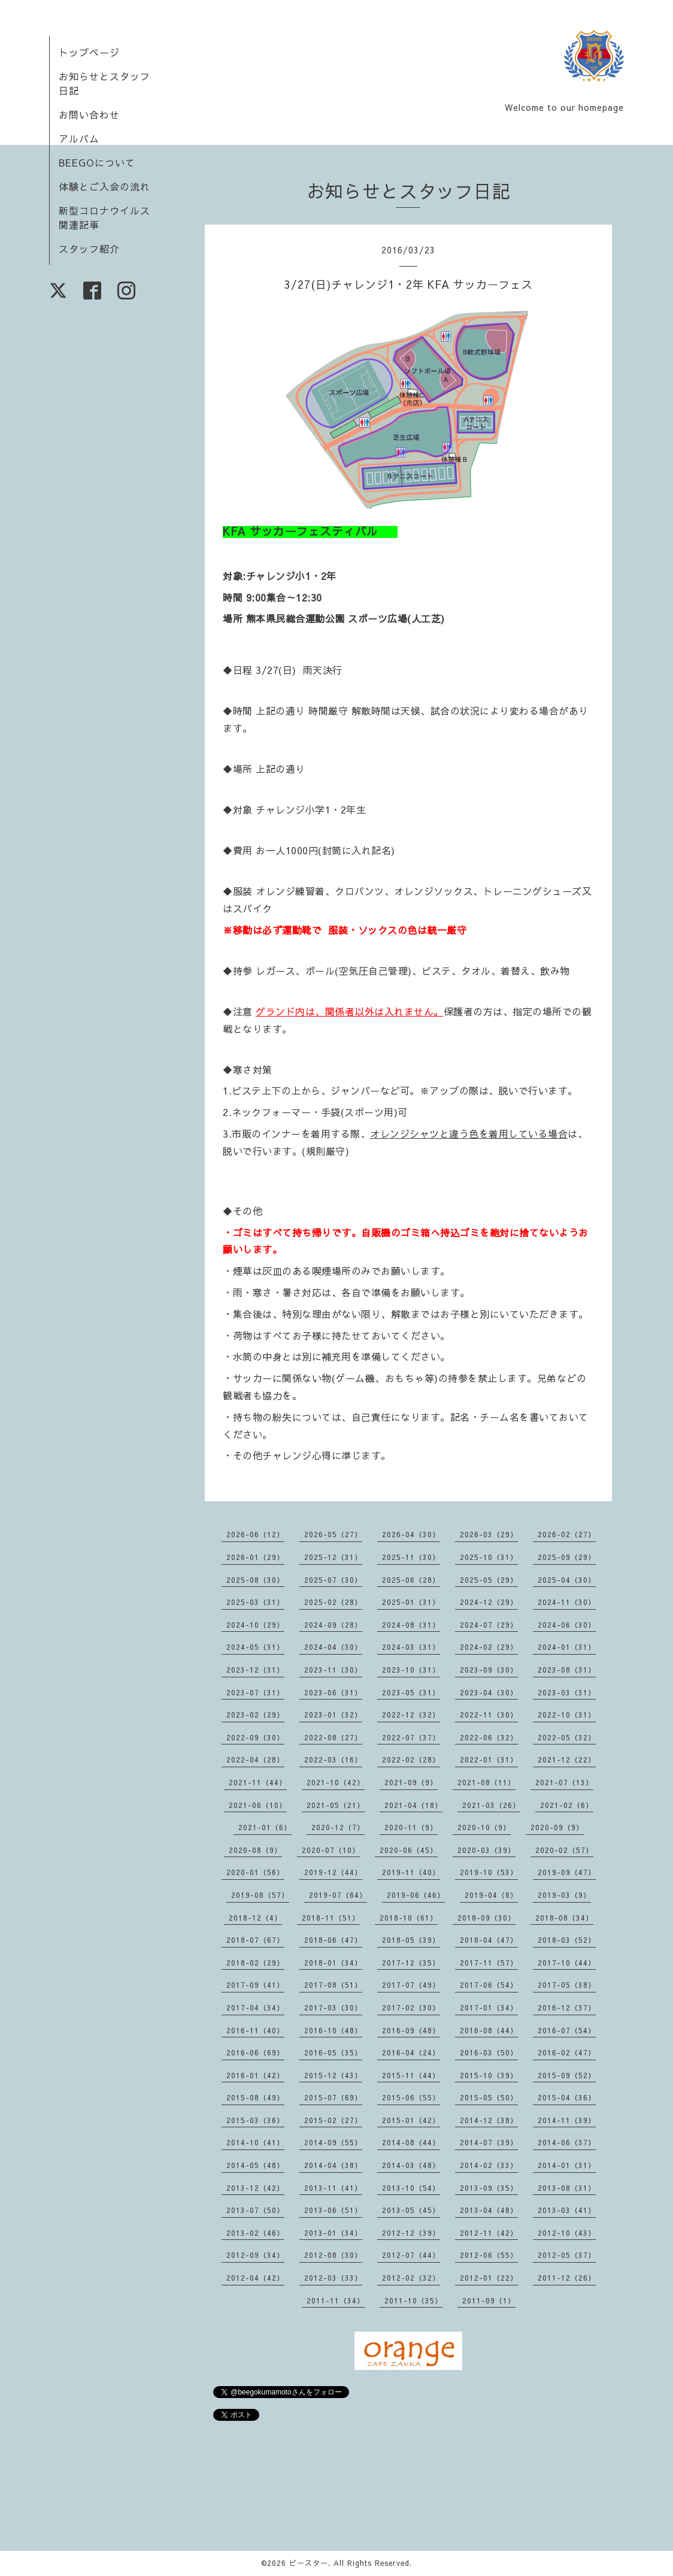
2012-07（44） (411, 2255)
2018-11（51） (331, 1917)
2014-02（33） (489, 2165)
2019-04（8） (491, 1895)
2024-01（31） (567, 1647)
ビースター (308, 2563)
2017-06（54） (489, 1985)
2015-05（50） (489, 2097)
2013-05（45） (411, 2210)
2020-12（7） (338, 1827)
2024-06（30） (567, 1624)
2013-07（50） (255, 2210)
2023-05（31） (411, 1692)
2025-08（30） (255, 1580)
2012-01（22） (489, 2277)
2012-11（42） (489, 2233)
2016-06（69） (255, 2052)
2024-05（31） (255, 1647)
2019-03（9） (564, 1895)
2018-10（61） (409, 1917)
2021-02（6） (566, 1805)
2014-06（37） (567, 2142)
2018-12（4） (255, 1917)
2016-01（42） (255, 2075)
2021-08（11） (486, 1782)
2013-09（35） (489, 2188)
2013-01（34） (333, 2233)
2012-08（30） (333, 2255)
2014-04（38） (333, 2165)
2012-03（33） (333, 2277)
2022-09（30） (255, 1737)
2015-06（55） (411, 2097)
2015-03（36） (255, 2120)
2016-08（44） (489, 2030)
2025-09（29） (567, 1557)
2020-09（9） (557, 1827)
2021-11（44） (258, 1782)
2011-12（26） (567, 2277)
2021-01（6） (265, 1827)
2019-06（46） (416, 1895)
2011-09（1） (489, 2300)
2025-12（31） (333, 1557)
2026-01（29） (255, 1557)
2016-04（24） (411, 2052)
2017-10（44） (567, 1962)
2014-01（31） (567, 2165)
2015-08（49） (255, 2097)
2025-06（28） (411, 1580)
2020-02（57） (564, 1850)
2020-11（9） (411, 1827)
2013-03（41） (567, 2210)
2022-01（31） (489, 1759)
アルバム (79, 138)
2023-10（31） (411, 1669)
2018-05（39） (411, 1940)
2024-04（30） (333, 1647)
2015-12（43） (333, 2075)
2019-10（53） (489, 1872)
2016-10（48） (333, 2030)
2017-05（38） (567, 1985)
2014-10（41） (255, 2142)
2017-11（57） (489, 1962)
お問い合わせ (89, 114)
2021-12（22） (567, 1759)
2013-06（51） (333, 2210)
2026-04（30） (411, 1534)
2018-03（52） (567, 1940)
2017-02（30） (411, 2007)
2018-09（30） (486, 1917)
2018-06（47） (333, 1940)
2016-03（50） (489, 2052)
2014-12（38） (489, 2120)
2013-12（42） (255, 2188)
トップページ (89, 52)
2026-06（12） (255, 1534)
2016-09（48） (411, 2030)
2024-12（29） (489, 1602)
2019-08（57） (260, 1895)
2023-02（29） (255, 1714)
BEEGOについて (97, 162)
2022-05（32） (567, 1737)
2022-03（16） (333, 1759)
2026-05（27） (333, 1534)
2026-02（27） (567, 1534)
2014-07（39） (489, 2142)
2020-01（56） (255, 1872)
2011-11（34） (336, 2300)
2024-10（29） (255, 1624)
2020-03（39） (486, 1850)
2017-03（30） (333, 2007)
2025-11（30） (411, 1557)
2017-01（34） (489, 2007)
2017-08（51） (333, 1985)
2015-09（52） (567, 2075)
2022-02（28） (411, 1759)
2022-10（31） (567, 1714)
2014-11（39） (567, 2120)
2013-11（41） (333, 2188)
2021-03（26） (491, 1805)
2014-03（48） (411, 2165)
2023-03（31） (567, 1692)
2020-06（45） (409, 1850)
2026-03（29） (489, 1534)
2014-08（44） (411, 2142)
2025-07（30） (333, 1580)
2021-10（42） (336, 1782)
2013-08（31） (567, 2188)
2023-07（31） (255, 1692)
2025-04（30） (567, 1580)
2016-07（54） (567, 2030)
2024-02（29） (489, 1647)
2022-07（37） (411, 1737)
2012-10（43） (567, 2233)
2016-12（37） (567, 2007)
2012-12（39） (411, 2233)
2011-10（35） (413, 2300)
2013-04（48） (489, 2210)
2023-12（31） (255, 1669)
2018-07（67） (255, 1940)
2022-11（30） (489, 1714)
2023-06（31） (333, 1692)
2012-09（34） (255, 2255)
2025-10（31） (489, 1557)
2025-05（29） (489, 1580)
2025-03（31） (255, 1602)
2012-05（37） (567, 2255)
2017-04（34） (255, 2007)
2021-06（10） (258, 1805)
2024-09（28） (333, 1624)
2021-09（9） (411, 1782)
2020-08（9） (255, 1850)
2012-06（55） (489, 2255)
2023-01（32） (333, 1714)
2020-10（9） (484, 1827)
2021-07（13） (564, 1782)
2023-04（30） (489, 1692)
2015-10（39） (489, 2075)
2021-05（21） (336, 1805)
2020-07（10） (331, 1850)
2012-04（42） (255, 2277)
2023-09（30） (489, 1669)
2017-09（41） (255, 1985)
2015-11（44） (411, 2075)
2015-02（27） (333, 2120)
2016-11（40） (255, 2030)
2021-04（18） (413, 1805)
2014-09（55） (333, 2142)
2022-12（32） (411, 1714)
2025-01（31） (411, 1602)
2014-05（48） (255, 2165)
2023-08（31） (567, 1669)
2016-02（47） (567, 2052)
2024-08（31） (411, 1624)
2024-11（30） (567, 1602)
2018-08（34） (564, 1917)
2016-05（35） (333, 2052)
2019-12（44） (333, 1872)
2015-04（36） (567, 2097)
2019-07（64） (338, 1895)
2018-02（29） (255, 1962)
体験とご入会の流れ (104, 186)
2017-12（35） (411, 1962)
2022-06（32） (489, 1737)
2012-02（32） (411, 2277)
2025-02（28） (333, 1602)
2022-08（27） (333, 1737)
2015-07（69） (333, 2097)
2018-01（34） (333, 1962)
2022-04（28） (255, 1759)
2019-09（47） (567, 1872)
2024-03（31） (411, 1647)
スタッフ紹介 (89, 248)
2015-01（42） (411, 2120)
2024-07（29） (489, 1624)
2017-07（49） (411, 1985)
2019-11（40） (411, 1872)
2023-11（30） (333, 1669)
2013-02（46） (255, 2233)
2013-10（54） (411, 2188)
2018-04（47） (489, 1940)
